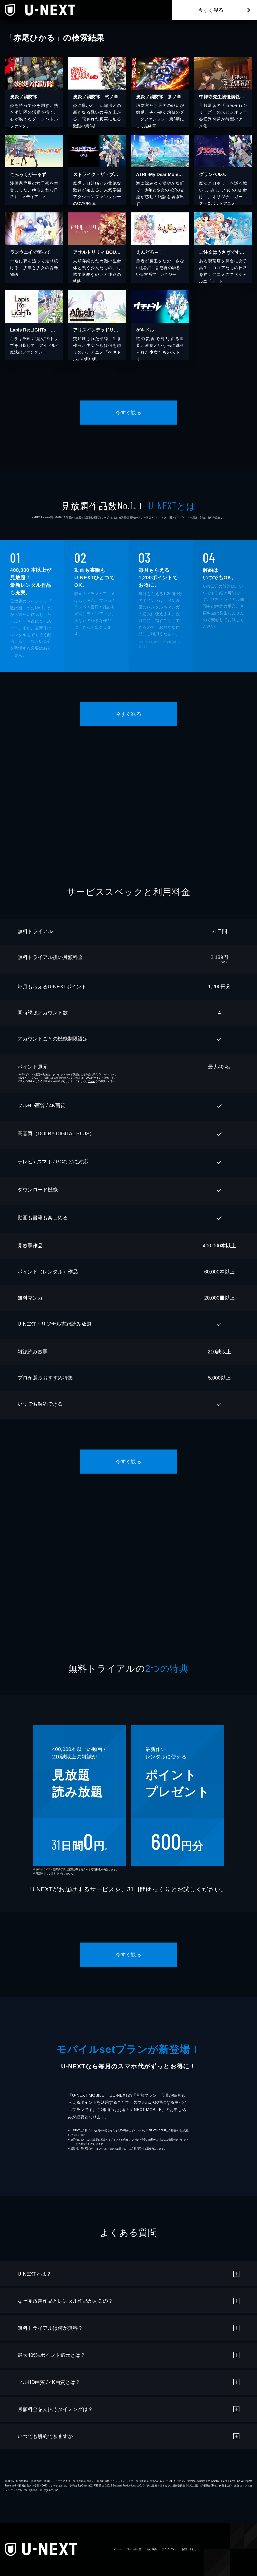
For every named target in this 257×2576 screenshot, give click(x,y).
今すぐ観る (210, 10)
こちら (91, 1081)
